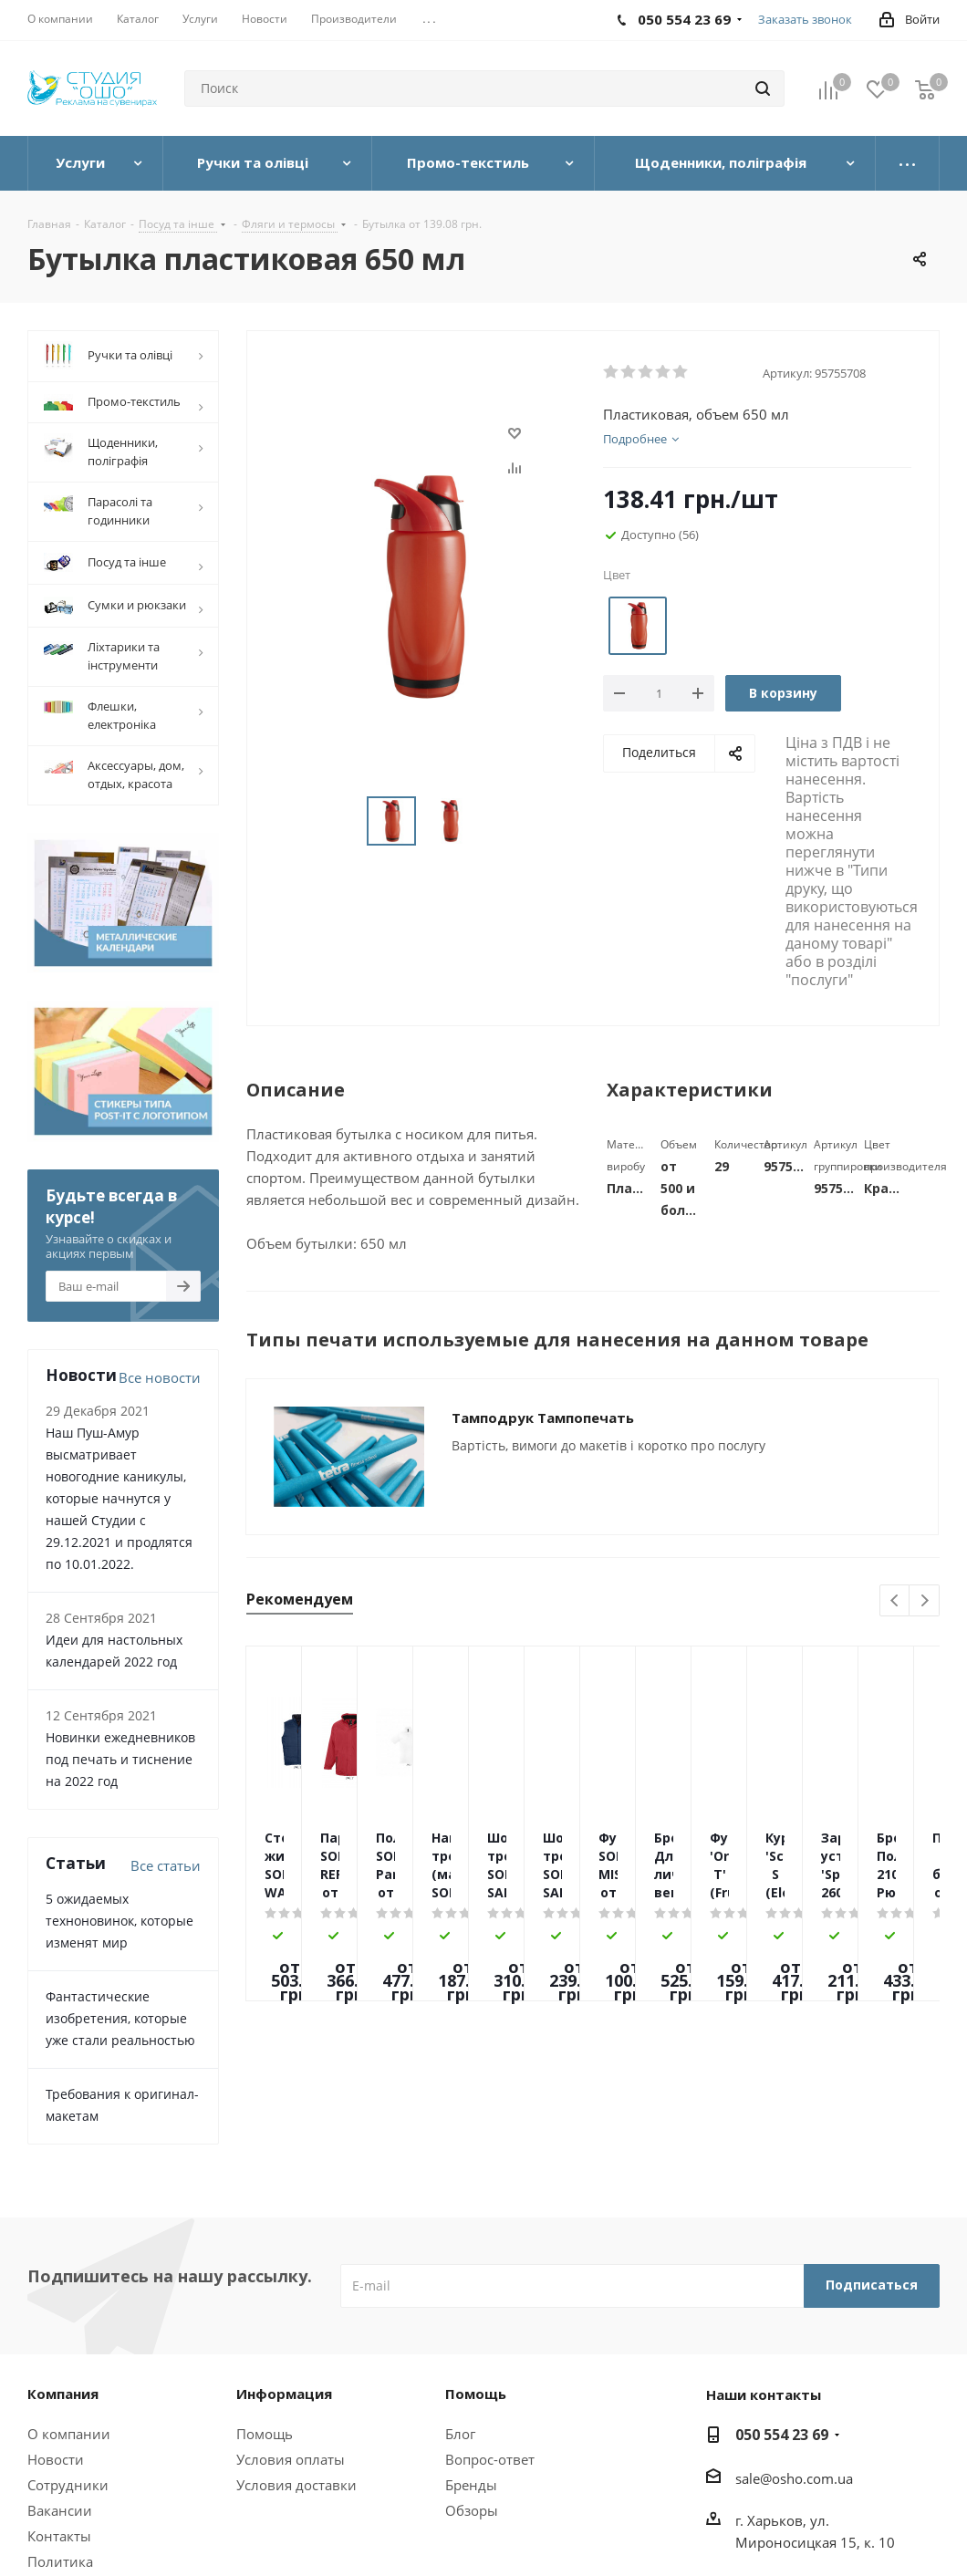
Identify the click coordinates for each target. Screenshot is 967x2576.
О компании (68, 2434)
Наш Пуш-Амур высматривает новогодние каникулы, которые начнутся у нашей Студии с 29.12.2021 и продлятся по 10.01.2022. (119, 1498)
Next (925, 1601)
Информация (284, 2393)
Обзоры (471, 2510)
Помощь (264, 2434)
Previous (895, 1601)
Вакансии (59, 2510)
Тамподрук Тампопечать (543, 1417)
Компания (63, 2393)
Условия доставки (296, 2485)
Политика (60, 2561)
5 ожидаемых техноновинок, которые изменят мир (119, 1920)
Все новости (160, 1377)
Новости (55, 2459)
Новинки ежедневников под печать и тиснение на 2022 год (120, 1759)
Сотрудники (68, 2485)
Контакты (59, 2536)
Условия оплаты (290, 2459)
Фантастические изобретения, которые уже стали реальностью (120, 2018)
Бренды (471, 2485)
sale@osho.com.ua (794, 2478)
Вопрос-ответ (490, 2459)
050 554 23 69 (781, 2435)
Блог (460, 2434)
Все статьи (165, 1865)
